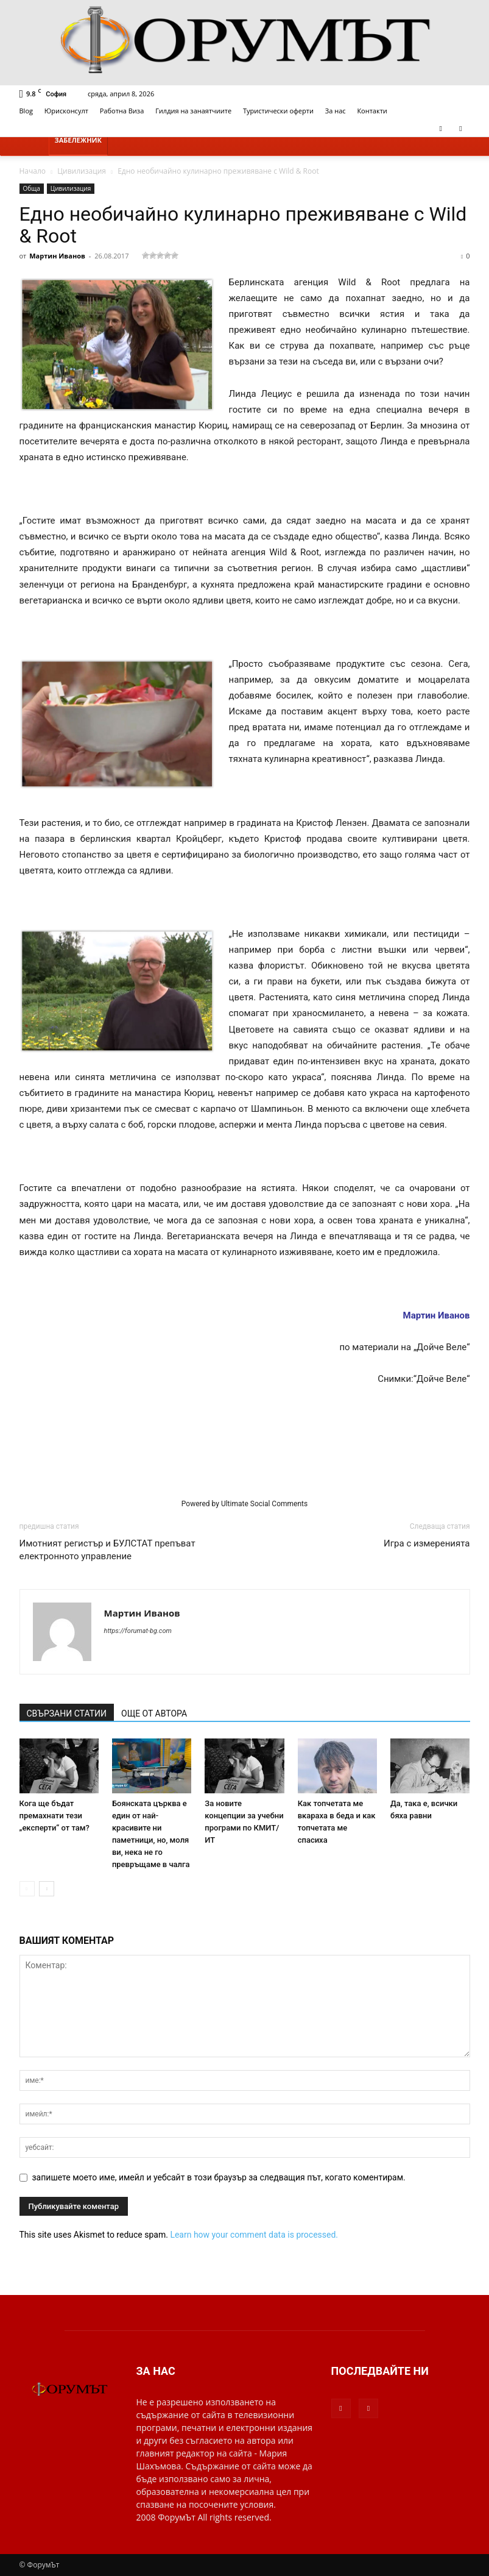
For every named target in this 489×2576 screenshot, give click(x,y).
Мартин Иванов (57, 255)
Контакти (372, 110)
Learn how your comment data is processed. (254, 2235)
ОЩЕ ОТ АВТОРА (154, 1713)
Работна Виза (122, 110)
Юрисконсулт (66, 110)
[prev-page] (27, 1888)
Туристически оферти (278, 110)
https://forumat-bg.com (138, 1631)
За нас (335, 110)
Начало (32, 171)
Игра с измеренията (427, 1543)
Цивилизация (81, 171)
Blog (26, 110)
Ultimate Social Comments (264, 1504)
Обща (31, 188)
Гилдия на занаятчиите (193, 110)
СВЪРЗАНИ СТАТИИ (67, 1713)
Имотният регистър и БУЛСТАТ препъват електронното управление (107, 1550)
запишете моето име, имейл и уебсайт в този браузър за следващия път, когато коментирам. (219, 2177)
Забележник (78, 139)
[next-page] (46, 1888)
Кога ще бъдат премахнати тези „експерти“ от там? (54, 1815)
